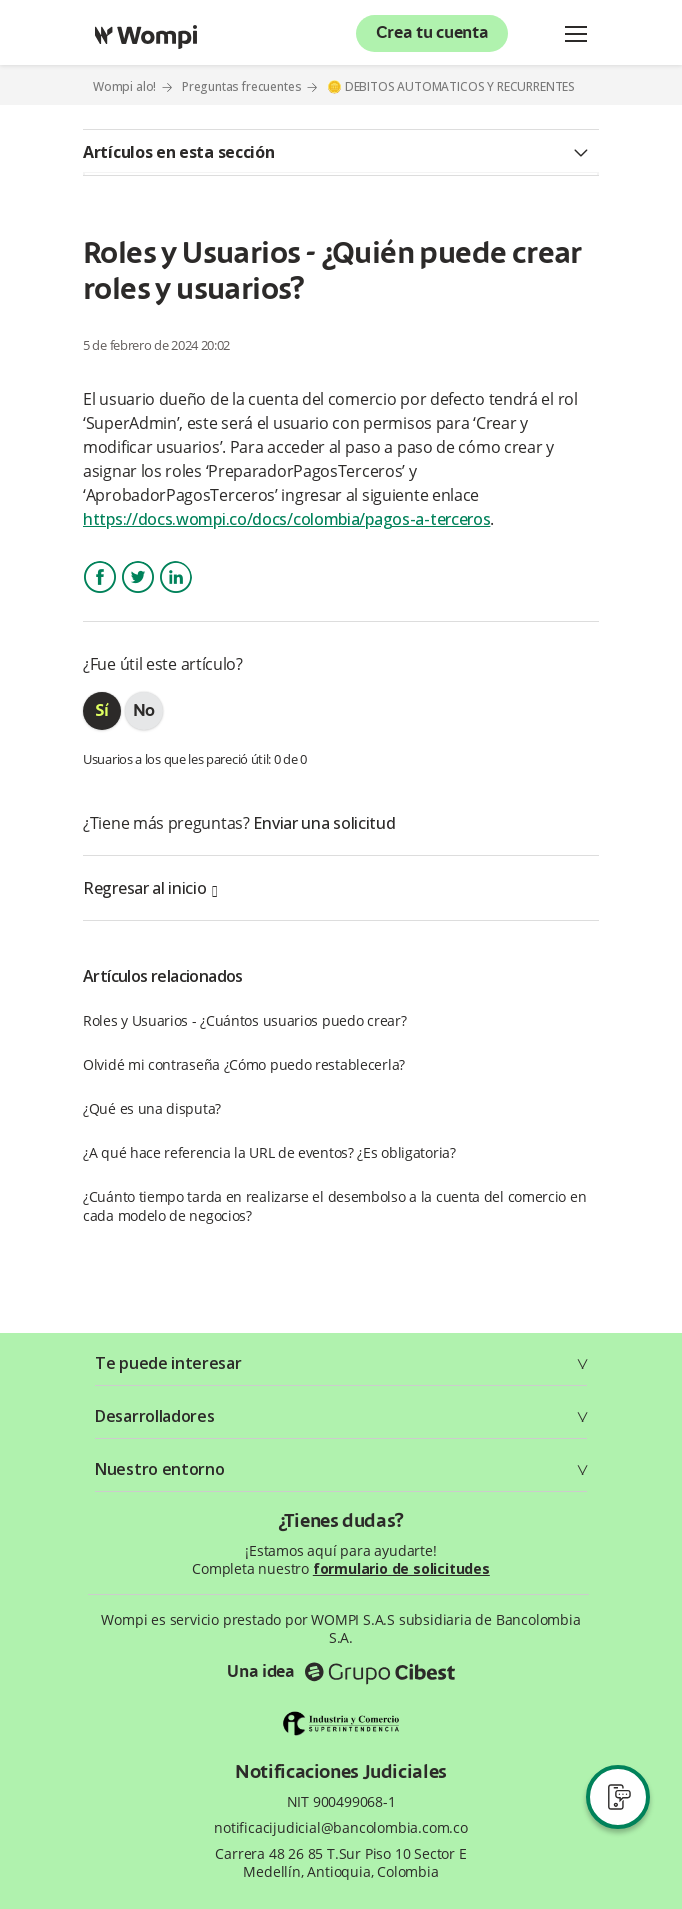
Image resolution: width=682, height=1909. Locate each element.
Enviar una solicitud (324, 823)
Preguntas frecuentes (242, 86)
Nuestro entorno (160, 1469)
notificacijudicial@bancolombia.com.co (341, 1828)
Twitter (138, 594)
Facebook (100, 594)
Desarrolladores (155, 1416)
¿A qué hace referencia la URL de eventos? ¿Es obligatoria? (269, 1152)
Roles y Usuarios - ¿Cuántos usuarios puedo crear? (244, 1020)
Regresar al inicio (150, 888)
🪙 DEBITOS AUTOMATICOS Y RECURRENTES (451, 87)
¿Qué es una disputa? (152, 1108)
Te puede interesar (168, 1363)
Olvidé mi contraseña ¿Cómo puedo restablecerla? (244, 1064)
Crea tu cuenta (432, 34)
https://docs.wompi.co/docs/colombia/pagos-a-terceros (286, 519)
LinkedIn (175, 594)
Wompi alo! (124, 86)
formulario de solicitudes (401, 1568)
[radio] (102, 711)
